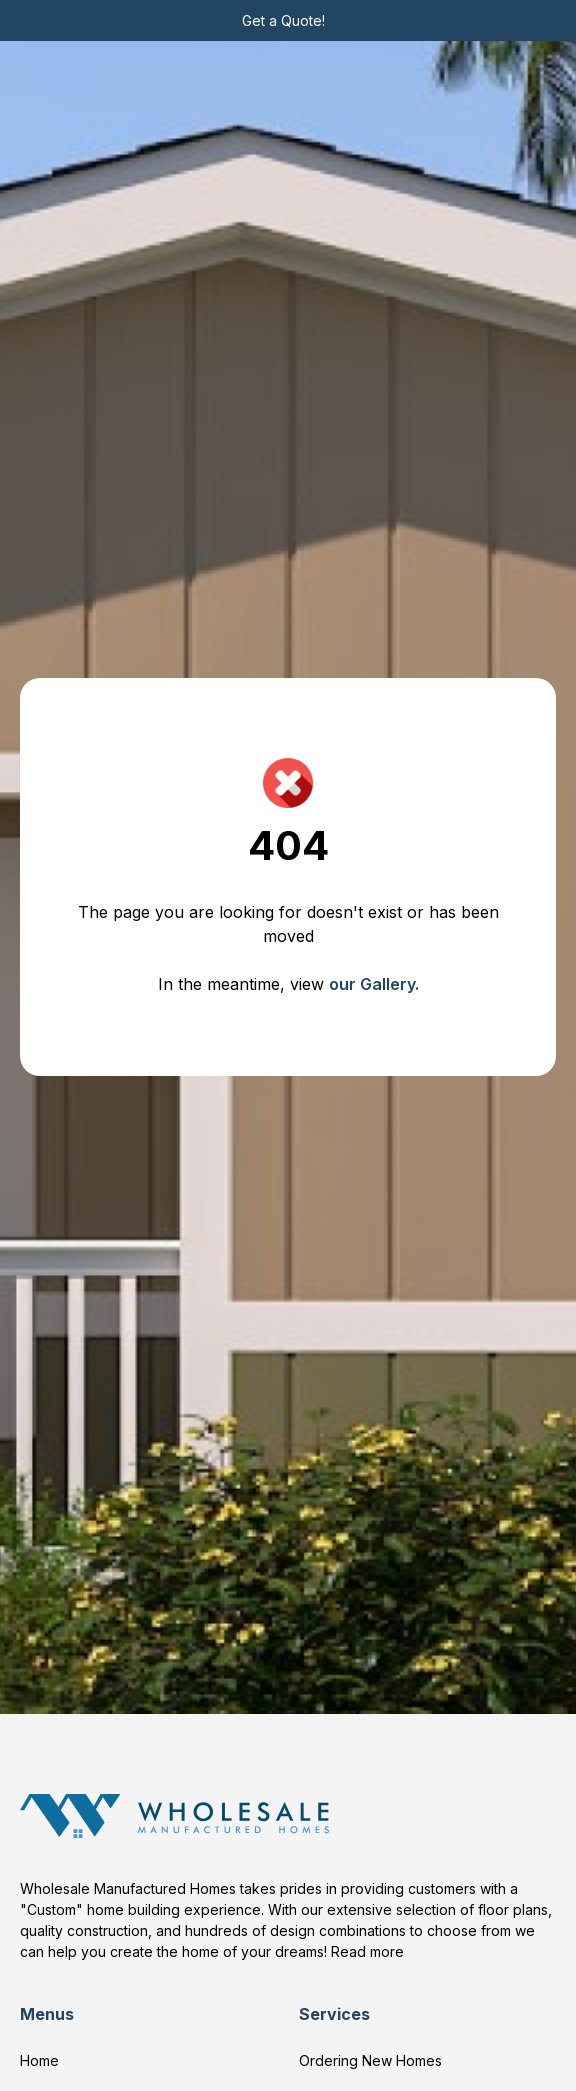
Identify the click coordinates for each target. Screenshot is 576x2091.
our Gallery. (374, 984)
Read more (367, 1951)
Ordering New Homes (370, 2060)
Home (39, 2060)
